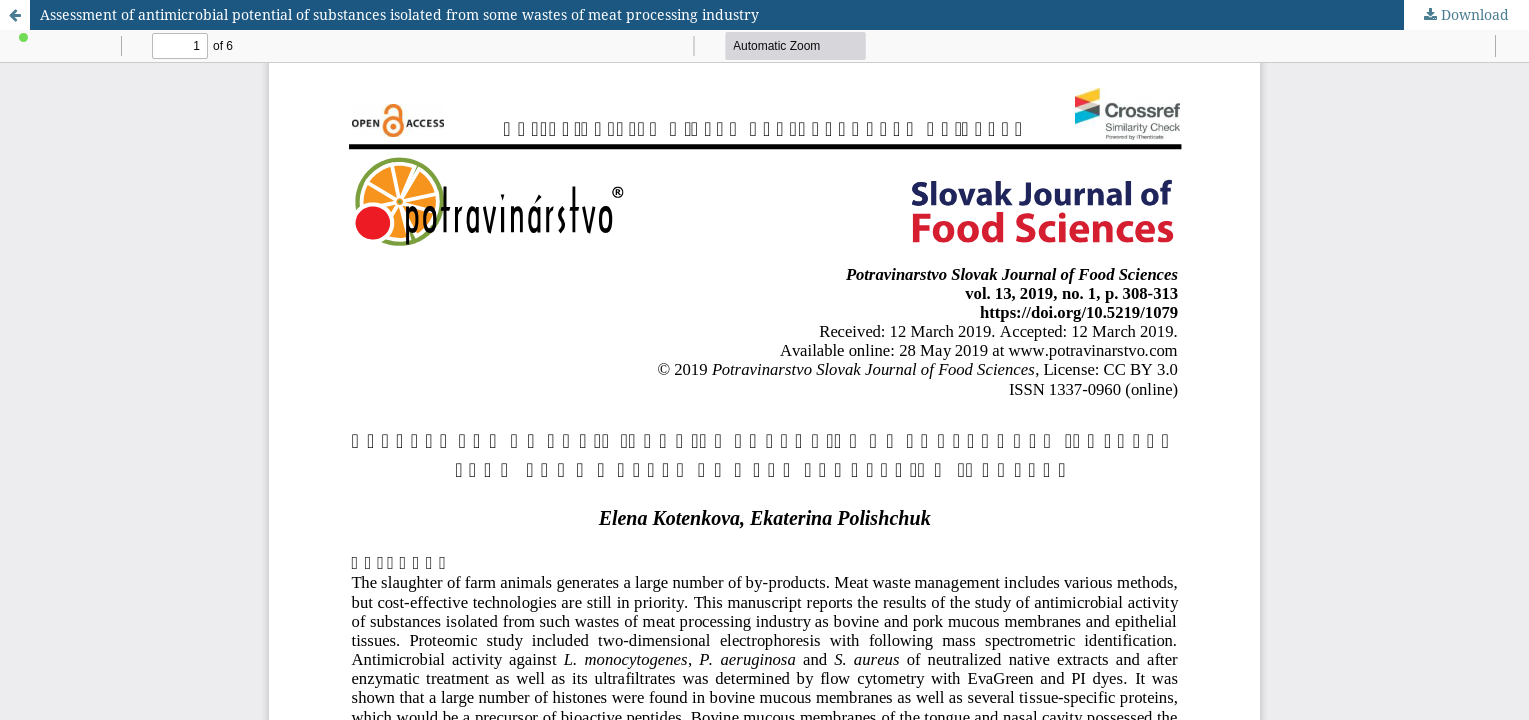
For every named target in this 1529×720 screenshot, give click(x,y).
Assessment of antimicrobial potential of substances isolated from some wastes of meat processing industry (399, 14)
